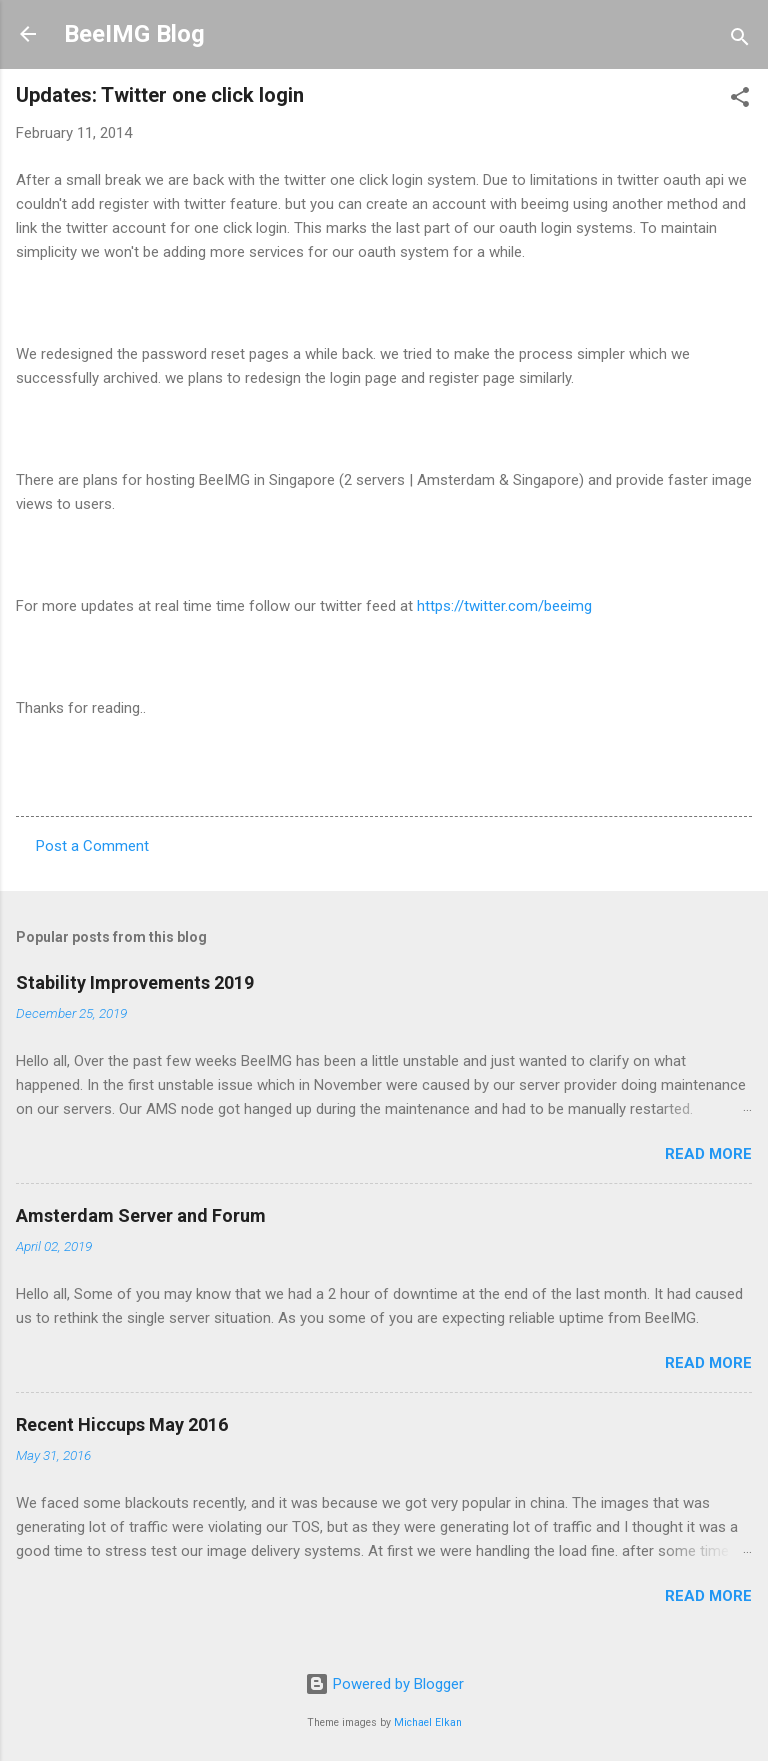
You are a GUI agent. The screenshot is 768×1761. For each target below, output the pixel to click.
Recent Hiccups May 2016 (122, 1424)
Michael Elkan (428, 1722)
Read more (708, 1154)
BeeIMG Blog (134, 34)
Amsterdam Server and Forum (141, 1215)
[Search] (740, 40)
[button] (740, 100)
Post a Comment (92, 846)
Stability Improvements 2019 (135, 982)
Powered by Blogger (384, 1684)
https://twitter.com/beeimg (504, 606)
